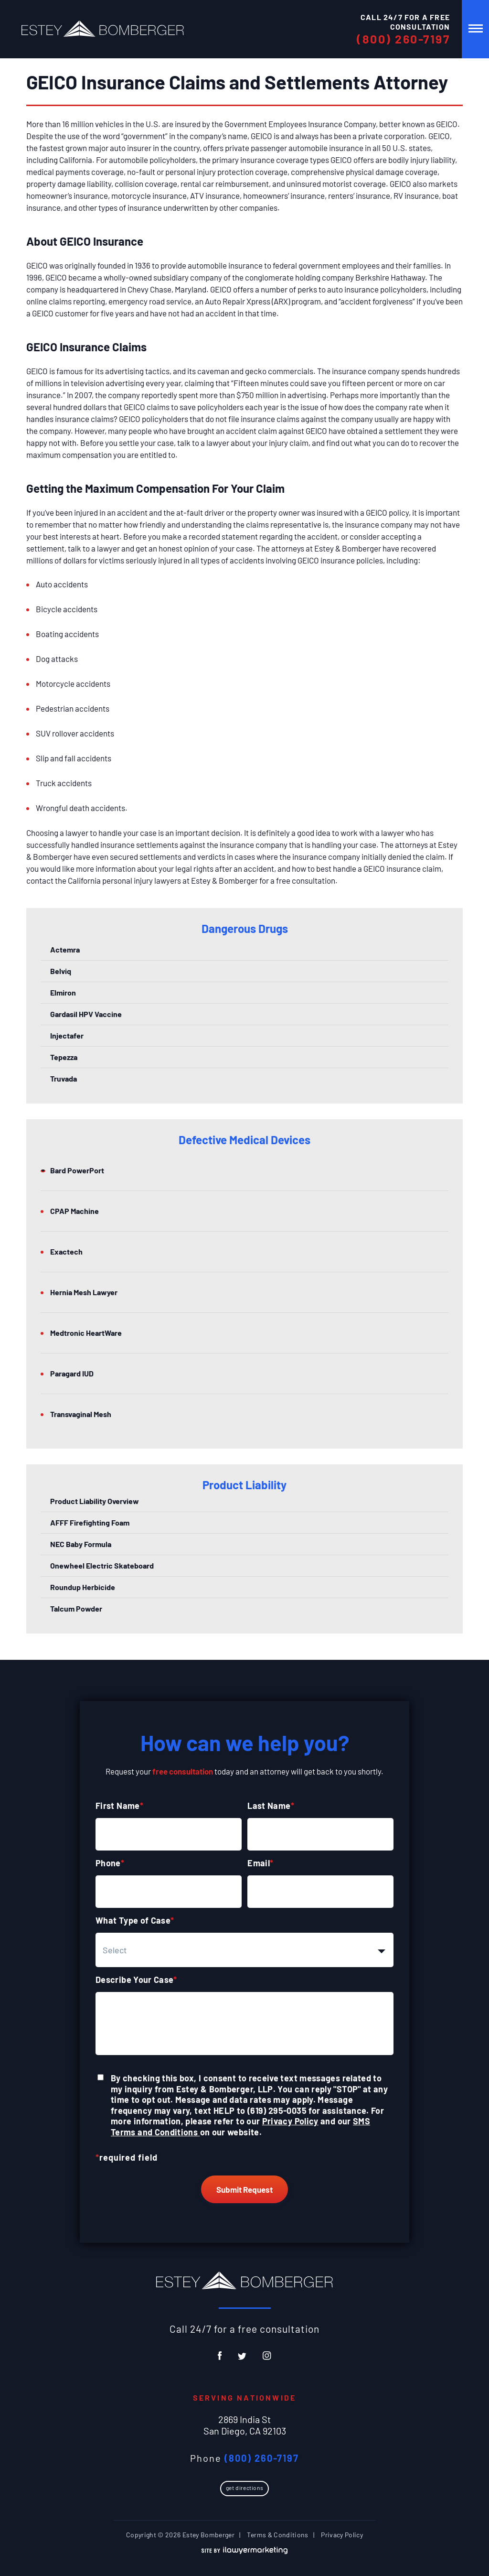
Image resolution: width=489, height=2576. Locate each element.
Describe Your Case (136, 1979)
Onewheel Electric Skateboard (102, 1565)
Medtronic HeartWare (86, 1332)
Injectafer (67, 1035)
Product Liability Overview (94, 1500)
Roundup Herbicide (82, 1586)
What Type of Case (135, 1920)
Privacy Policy (290, 2121)
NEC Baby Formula (80, 1543)
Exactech (66, 1251)
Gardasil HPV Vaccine (86, 1013)
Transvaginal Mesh (80, 1413)
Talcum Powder (76, 1608)
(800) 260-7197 (403, 39)
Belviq (60, 970)
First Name (119, 1805)
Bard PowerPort (77, 1170)
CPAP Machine (74, 1210)
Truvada (63, 1078)
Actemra (65, 949)
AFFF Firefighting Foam (89, 1522)
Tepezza (63, 1056)
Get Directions (244, 2487)
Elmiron (63, 992)
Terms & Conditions (277, 2535)
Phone (110, 1863)
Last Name (270, 1805)
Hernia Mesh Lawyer (83, 1292)
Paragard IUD (72, 1373)
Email (260, 1863)
